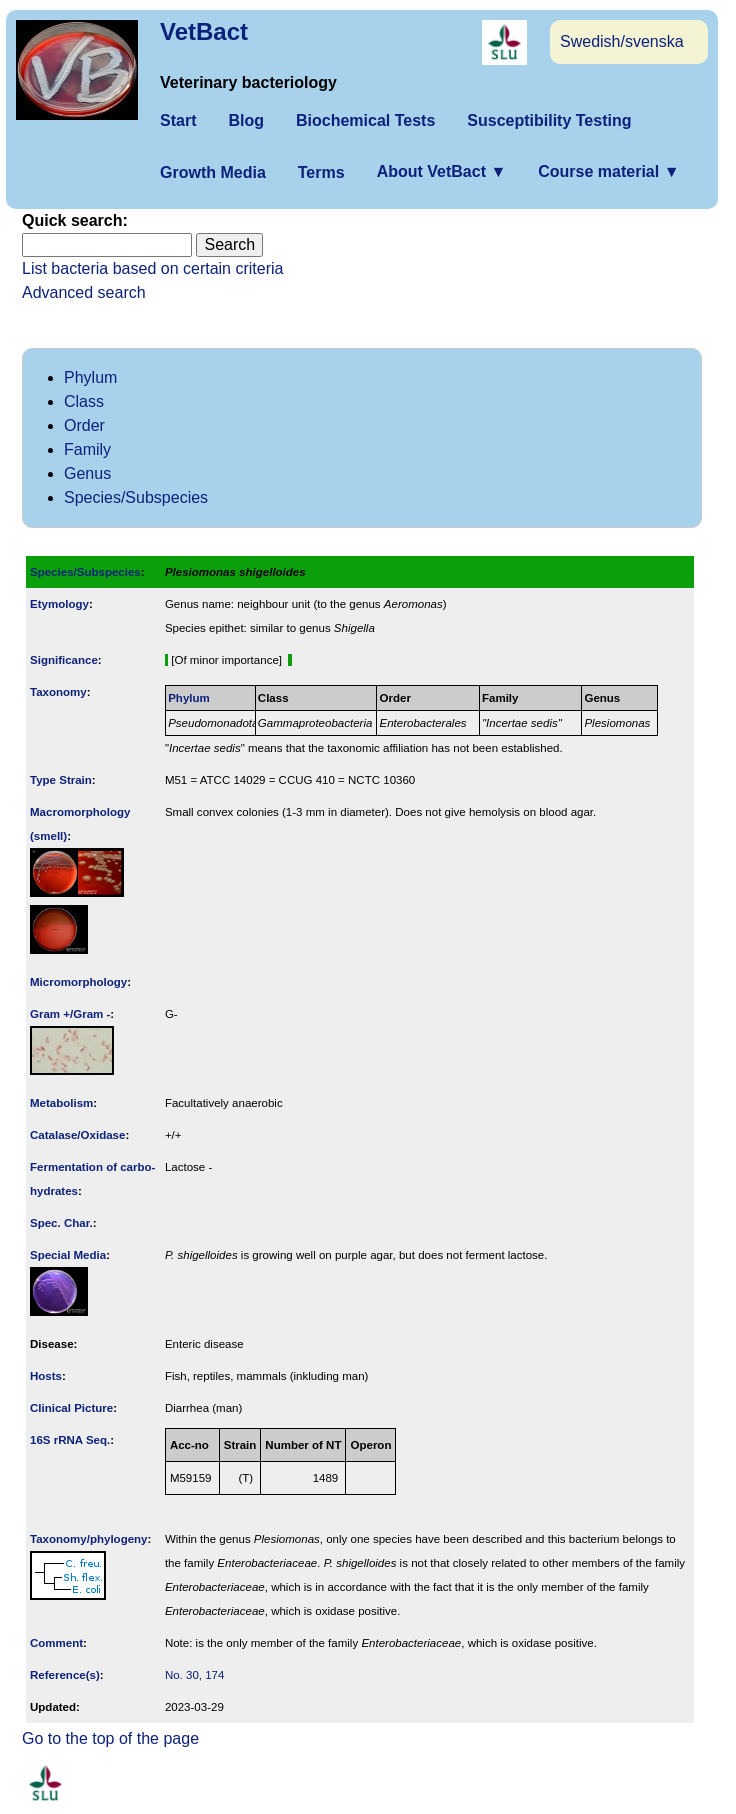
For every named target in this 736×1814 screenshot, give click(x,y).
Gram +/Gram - (70, 1014)
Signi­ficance (64, 660)
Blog (246, 120)
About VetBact (442, 171)
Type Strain (61, 780)
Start (178, 120)
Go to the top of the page (110, 1738)
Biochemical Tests (365, 120)
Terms (321, 172)
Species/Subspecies (136, 497)
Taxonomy (58, 692)
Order (84, 425)
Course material (608, 171)
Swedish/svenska (622, 41)
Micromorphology (78, 982)
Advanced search (84, 292)
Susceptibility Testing (549, 120)
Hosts (46, 1376)
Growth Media (213, 172)
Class (84, 401)
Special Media (68, 1255)
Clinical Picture (71, 1408)
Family (87, 449)
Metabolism (61, 1103)
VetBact (204, 31)
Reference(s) (65, 1675)
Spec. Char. (61, 1223)
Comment (56, 1643)
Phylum (90, 377)
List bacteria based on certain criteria (152, 268)
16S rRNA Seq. (70, 1440)
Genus (87, 473)
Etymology (59, 604)
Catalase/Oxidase (77, 1135)
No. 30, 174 (195, 1675)
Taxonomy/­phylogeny (89, 1539)
